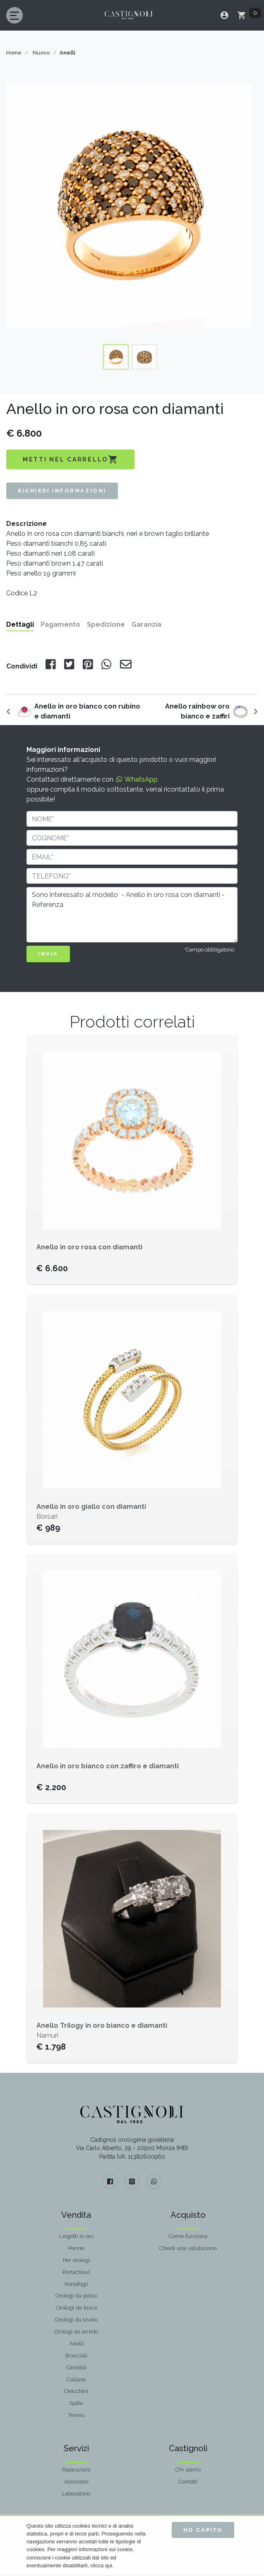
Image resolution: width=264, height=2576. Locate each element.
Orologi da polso (76, 2295)
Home (14, 53)
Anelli (76, 2343)
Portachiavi (76, 2272)
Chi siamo (188, 2469)
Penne (76, 2248)
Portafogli (76, 2284)
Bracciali (76, 2355)
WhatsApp (136, 779)
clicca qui (101, 2565)
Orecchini (76, 2391)
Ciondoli (76, 2367)
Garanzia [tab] (146, 624)
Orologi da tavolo (76, 2319)
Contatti (187, 2481)
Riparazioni (76, 2469)
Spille (76, 2403)
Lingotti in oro (76, 2236)
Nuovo (41, 53)
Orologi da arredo (76, 2331)
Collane (76, 2379)
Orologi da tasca (76, 2307)
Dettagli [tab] (20, 624)
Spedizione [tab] (106, 624)
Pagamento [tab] (60, 624)
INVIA (48, 954)
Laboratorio (76, 2493)
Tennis (76, 2415)
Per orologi (76, 2260)
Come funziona (188, 2236)
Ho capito (203, 2530)
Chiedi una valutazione (188, 2248)
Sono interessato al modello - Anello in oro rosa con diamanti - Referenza (132, 914)
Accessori (76, 2481)
